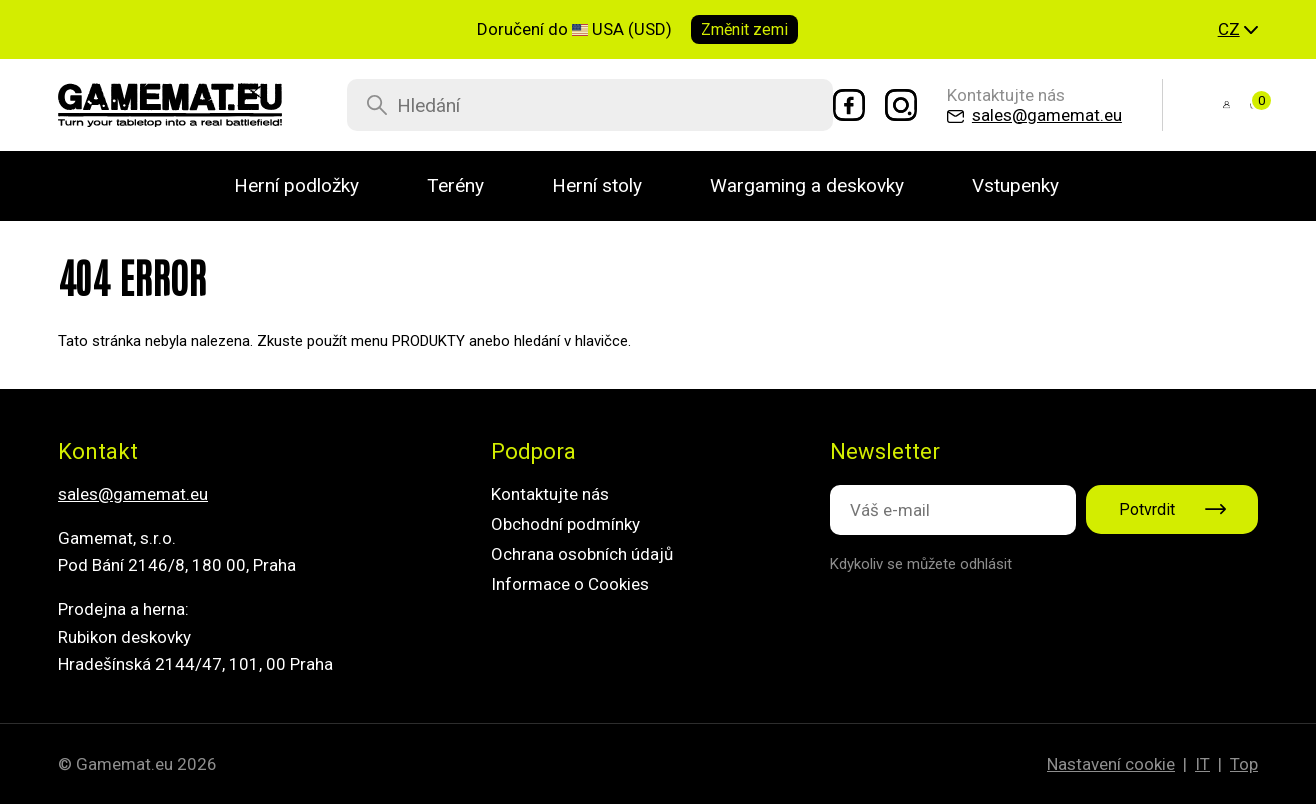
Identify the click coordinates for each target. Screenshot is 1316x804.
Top (1244, 764)
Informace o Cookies (570, 584)
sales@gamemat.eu (133, 494)
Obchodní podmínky (565, 524)
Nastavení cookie (1111, 764)
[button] (1238, 30)
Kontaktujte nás (550, 494)
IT (1202, 764)
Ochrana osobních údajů (582, 554)
